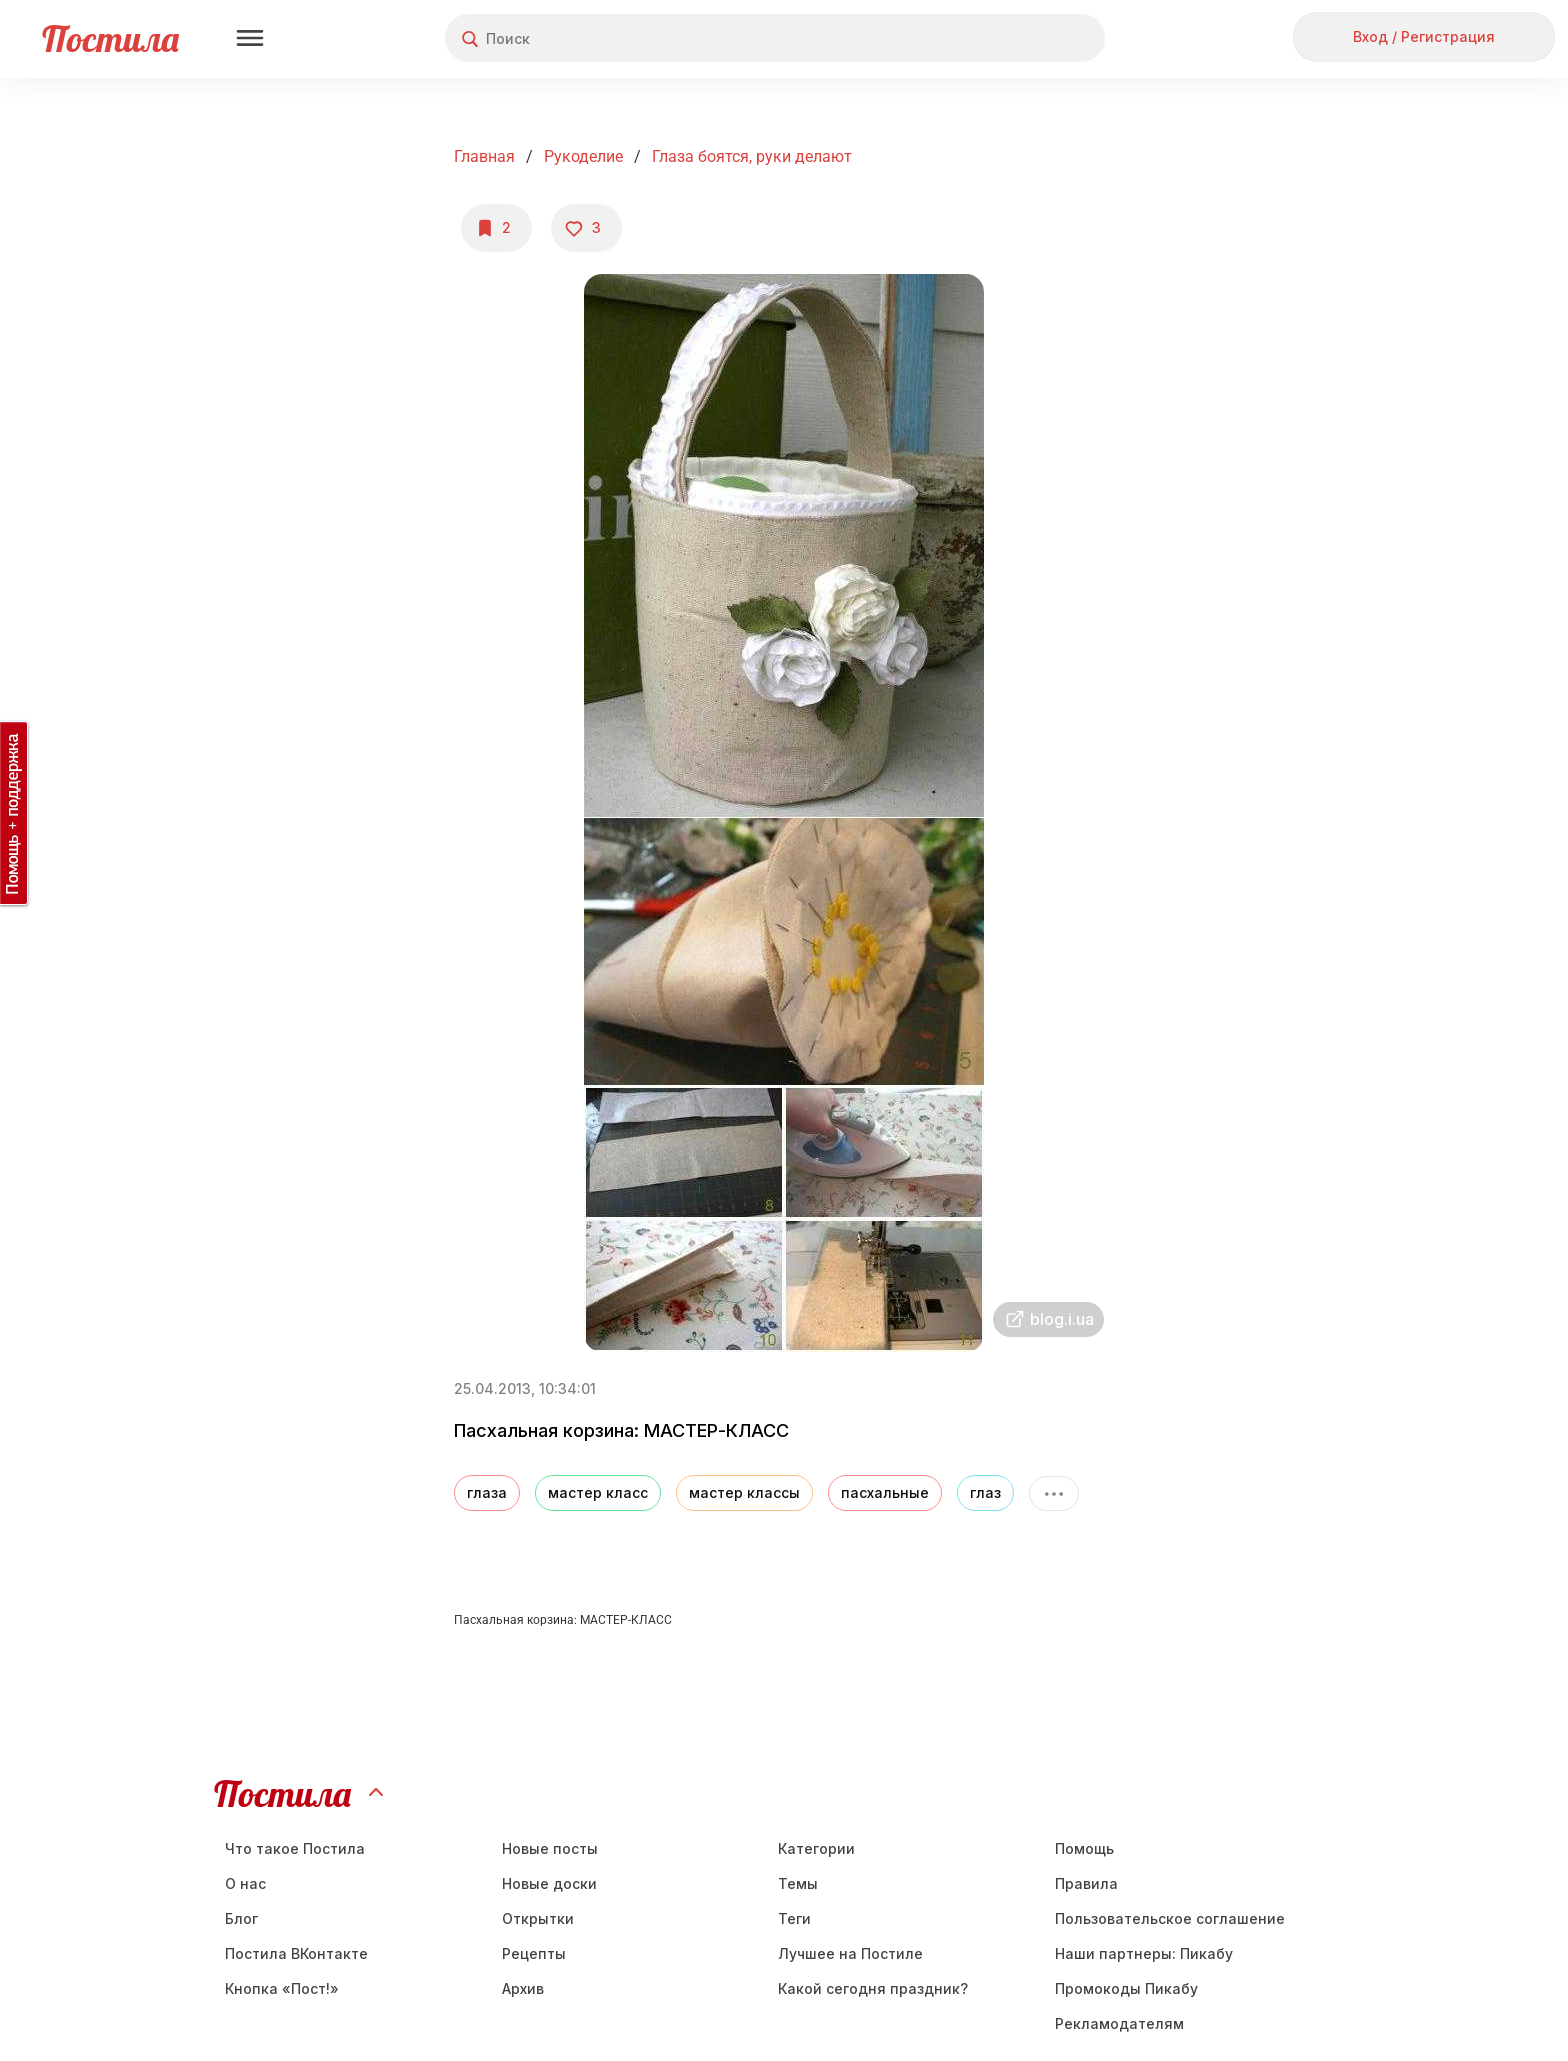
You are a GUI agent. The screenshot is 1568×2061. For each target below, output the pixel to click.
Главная (484, 156)
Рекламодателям (1119, 2023)
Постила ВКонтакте (296, 1953)
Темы (798, 1883)
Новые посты (550, 1848)
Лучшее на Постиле (850, 1953)
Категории (816, 1848)
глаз (985, 1492)
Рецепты (534, 1953)
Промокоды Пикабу (1126, 1988)
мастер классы (744, 1492)
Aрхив (523, 1988)
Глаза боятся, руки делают (752, 156)
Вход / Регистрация (1424, 36)
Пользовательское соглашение (1170, 1918)
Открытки (538, 1918)
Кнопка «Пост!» (282, 1988)
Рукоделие (583, 156)
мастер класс (598, 1492)
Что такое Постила (295, 1848)
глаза (487, 1492)
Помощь (1084, 1848)
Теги (794, 1918)
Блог (241, 1918)
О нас (245, 1883)
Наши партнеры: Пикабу (1144, 1953)
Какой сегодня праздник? (873, 1988)
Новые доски (549, 1883)
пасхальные (885, 1492)
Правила (1086, 1883)
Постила (110, 38)
